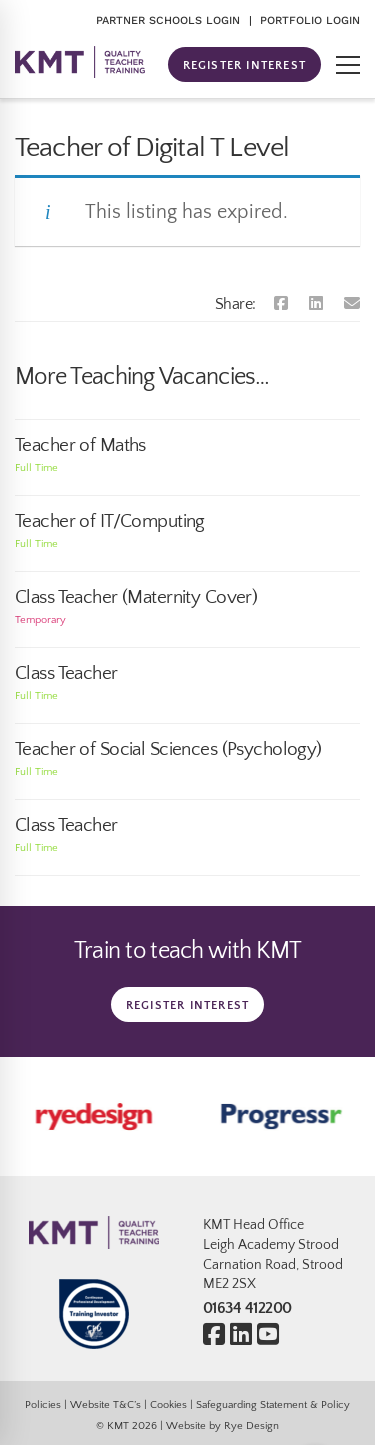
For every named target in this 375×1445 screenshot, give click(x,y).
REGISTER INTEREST (244, 65)
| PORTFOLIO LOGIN (304, 20)
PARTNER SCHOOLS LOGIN (168, 20)
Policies (43, 1404)
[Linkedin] (316, 304)
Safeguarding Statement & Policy (273, 1404)
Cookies (168, 1404)
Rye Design (251, 1425)
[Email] (352, 304)
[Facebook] (281, 304)
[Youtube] (268, 1335)
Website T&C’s (105, 1404)
